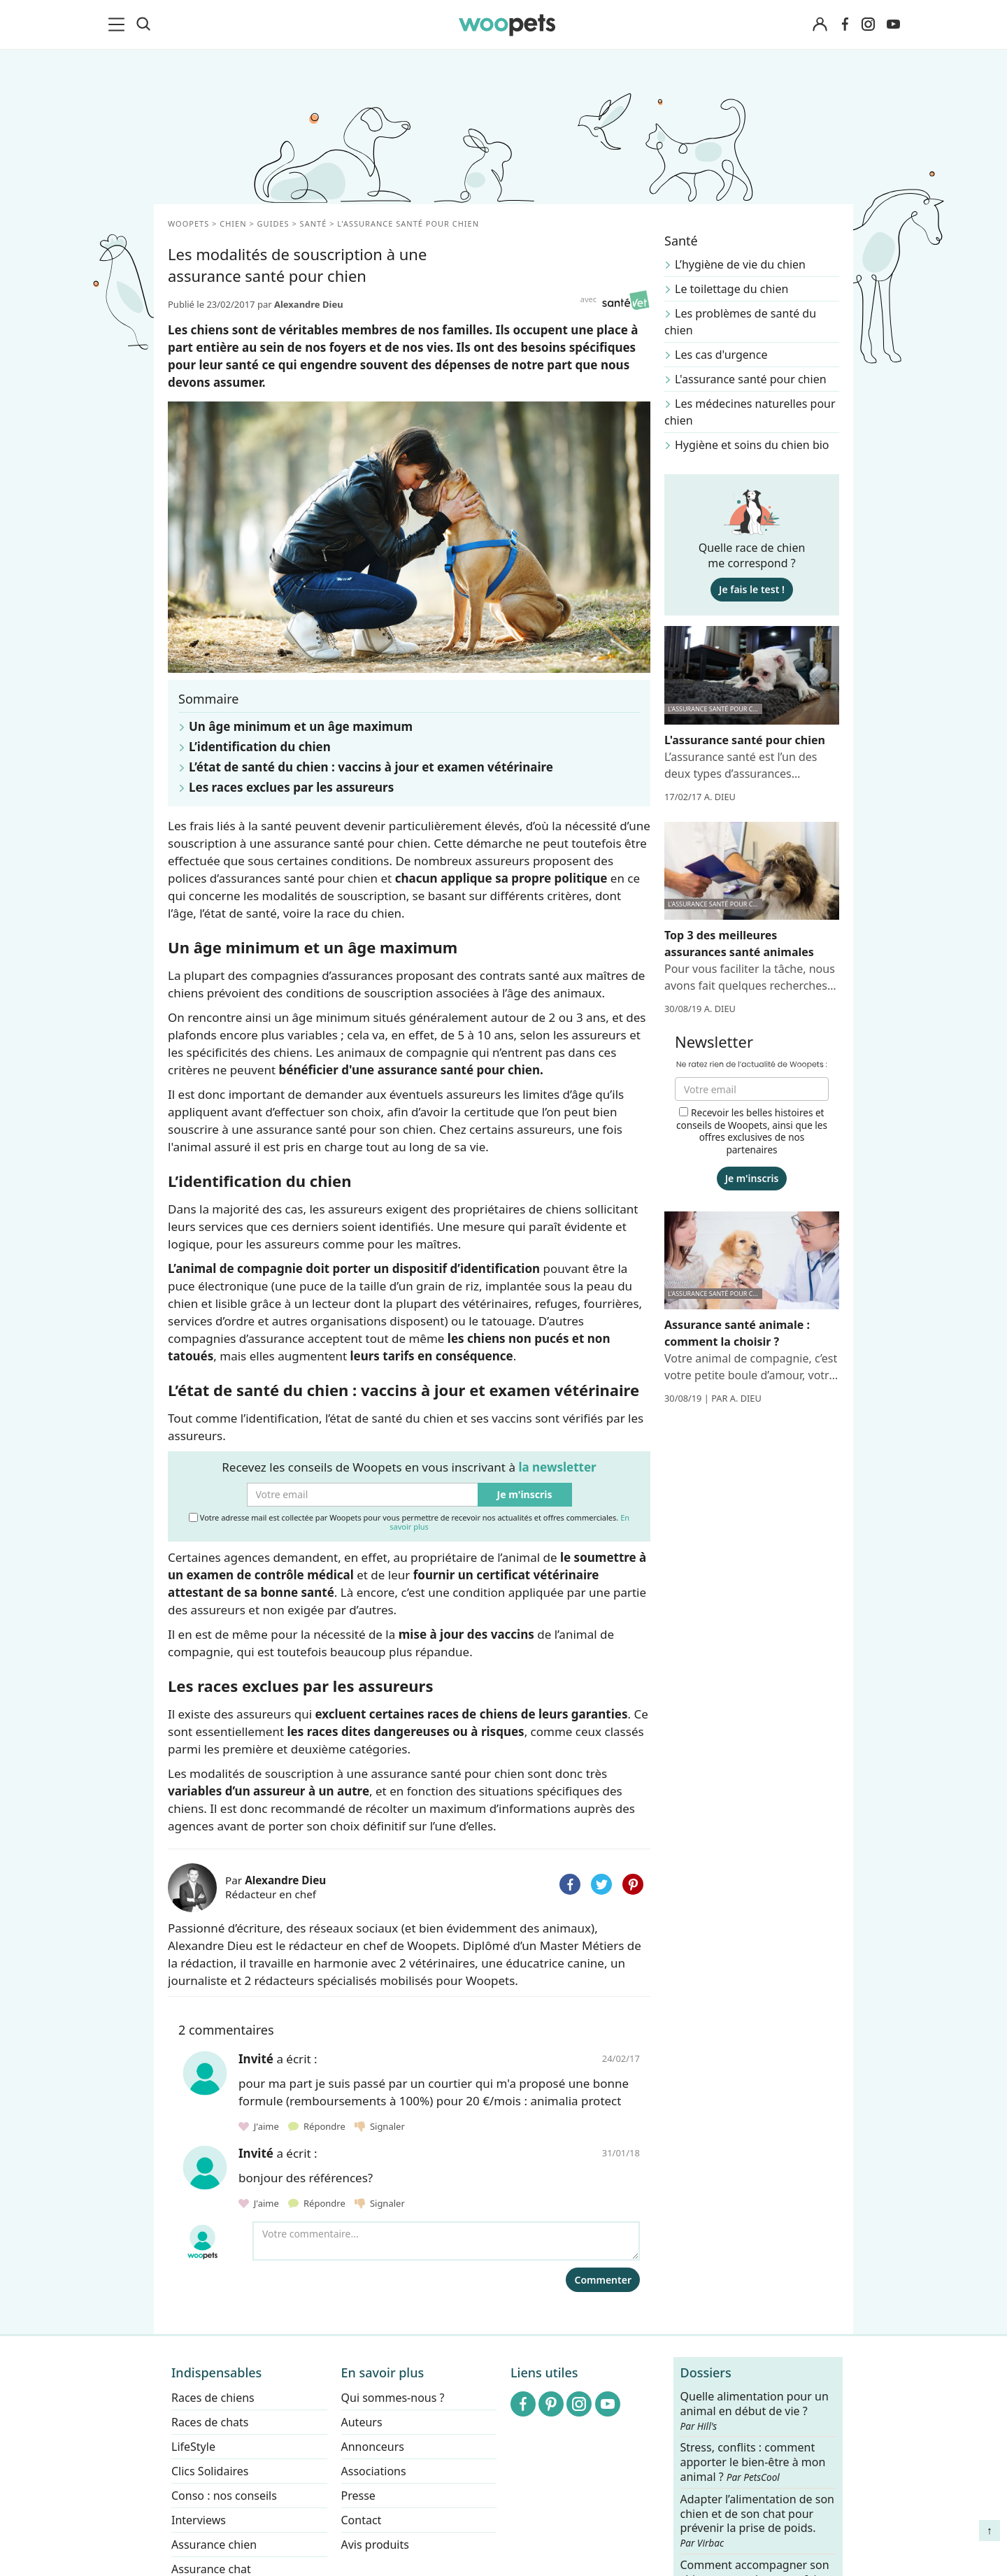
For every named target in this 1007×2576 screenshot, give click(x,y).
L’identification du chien (260, 747)
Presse (358, 2495)
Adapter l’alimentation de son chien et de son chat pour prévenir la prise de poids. (757, 2520)
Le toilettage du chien (731, 289)
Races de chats (209, 2422)
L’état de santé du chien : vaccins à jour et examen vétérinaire (371, 767)
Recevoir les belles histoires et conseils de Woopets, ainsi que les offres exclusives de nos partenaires (751, 1131)
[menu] (118, 24)
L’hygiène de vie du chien (740, 264)
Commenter (602, 2279)
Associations (373, 2471)
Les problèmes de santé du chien (740, 322)
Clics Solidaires (210, 2471)
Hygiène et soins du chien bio (752, 445)
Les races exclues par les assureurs (291, 787)
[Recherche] (143, 24)
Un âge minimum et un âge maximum (301, 726)
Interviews (198, 2520)
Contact (361, 2520)
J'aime (259, 2126)
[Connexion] (819, 25)
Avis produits (375, 2544)
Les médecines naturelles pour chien (750, 412)
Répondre (318, 2126)
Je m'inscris (524, 1494)
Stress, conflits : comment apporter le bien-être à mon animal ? (753, 2462)
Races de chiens (213, 2397)
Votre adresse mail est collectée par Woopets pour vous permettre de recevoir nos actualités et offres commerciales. (409, 1521)
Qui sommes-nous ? (393, 2397)
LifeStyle (193, 2446)
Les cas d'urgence (721, 354)
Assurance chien (214, 2544)
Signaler (380, 2126)
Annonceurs (372, 2446)
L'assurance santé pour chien (751, 379)
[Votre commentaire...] (446, 2241)
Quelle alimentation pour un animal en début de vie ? (754, 2411)
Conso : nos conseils (224, 2495)
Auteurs (362, 2422)
